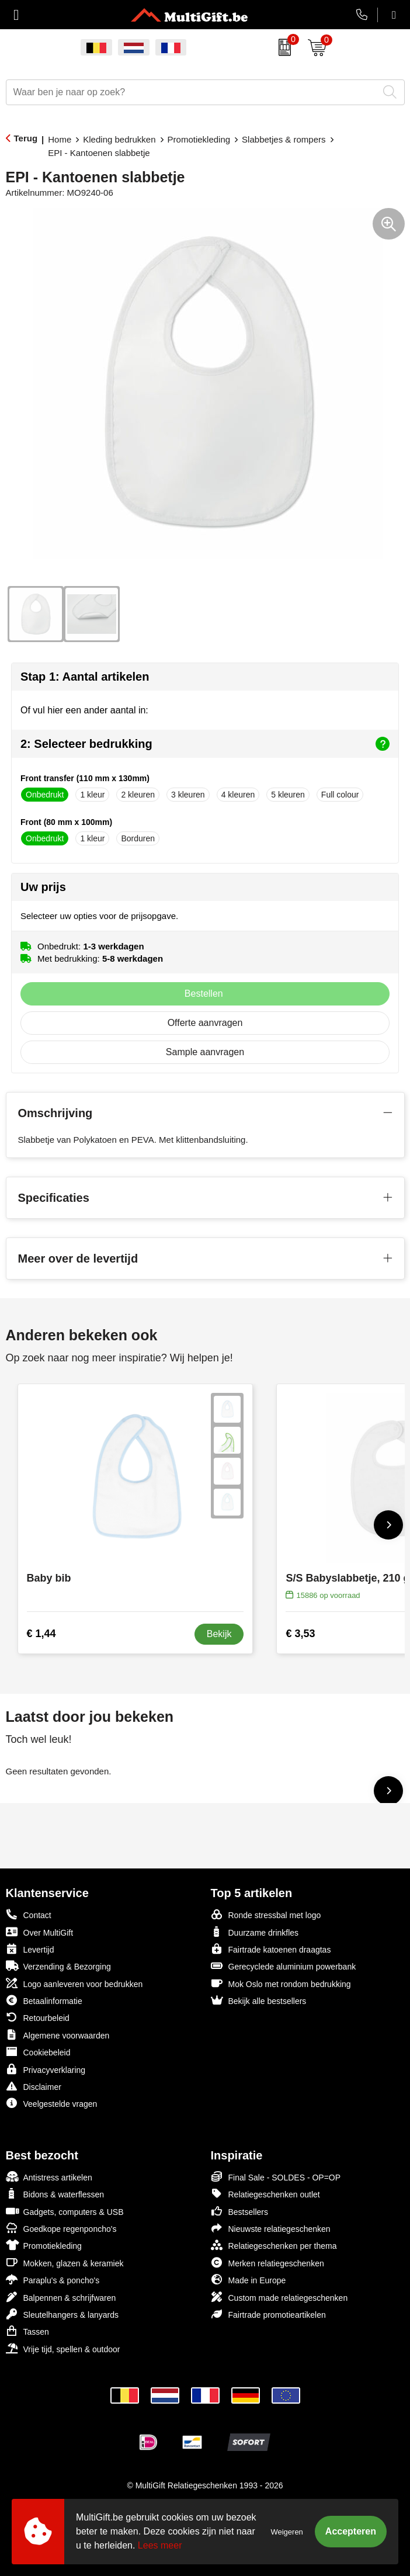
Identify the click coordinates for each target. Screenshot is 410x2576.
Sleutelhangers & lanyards (62, 2314)
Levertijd (30, 1948)
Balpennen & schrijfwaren (61, 2297)
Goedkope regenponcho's (61, 2228)
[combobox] (192, 92)
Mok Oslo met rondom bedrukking (281, 1983)
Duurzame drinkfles (255, 1931)
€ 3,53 (300, 1633)
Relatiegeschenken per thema (274, 2245)
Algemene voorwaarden (58, 2034)
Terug (26, 138)
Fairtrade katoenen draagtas (271, 1948)
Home (59, 139)
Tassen (27, 2330)
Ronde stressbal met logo (266, 1914)
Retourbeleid (38, 2017)
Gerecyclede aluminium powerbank (283, 1965)
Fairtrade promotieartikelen (268, 2314)
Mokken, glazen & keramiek (65, 2262)
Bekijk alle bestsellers (259, 2000)
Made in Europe (248, 2279)
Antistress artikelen (49, 2176)
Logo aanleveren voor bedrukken (74, 1983)
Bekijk (219, 1634)
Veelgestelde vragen (52, 2103)
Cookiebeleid (38, 2051)
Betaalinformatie (44, 2000)
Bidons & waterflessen (55, 2193)
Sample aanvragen (205, 1052)
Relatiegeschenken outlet (265, 2193)
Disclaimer (33, 2086)
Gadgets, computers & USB (65, 2211)
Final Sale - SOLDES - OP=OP (276, 2176)
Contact (28, 1914)
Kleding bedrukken (119, 139)
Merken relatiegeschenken (267, 2262)
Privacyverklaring (46, 2069)
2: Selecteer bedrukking (205, 744)
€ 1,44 (41, 1633)
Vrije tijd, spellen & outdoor (63, 2348)
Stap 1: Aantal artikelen (84, 676)
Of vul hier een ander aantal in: (84, 710)
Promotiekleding (199, 139)
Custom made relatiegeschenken (279, 2297)
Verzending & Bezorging (58, 1965)
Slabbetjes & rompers (283, 139)
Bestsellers (239, 2211)
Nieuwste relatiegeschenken (271, 2228)
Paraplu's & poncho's (53, 2279)
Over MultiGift (40, 1931)
